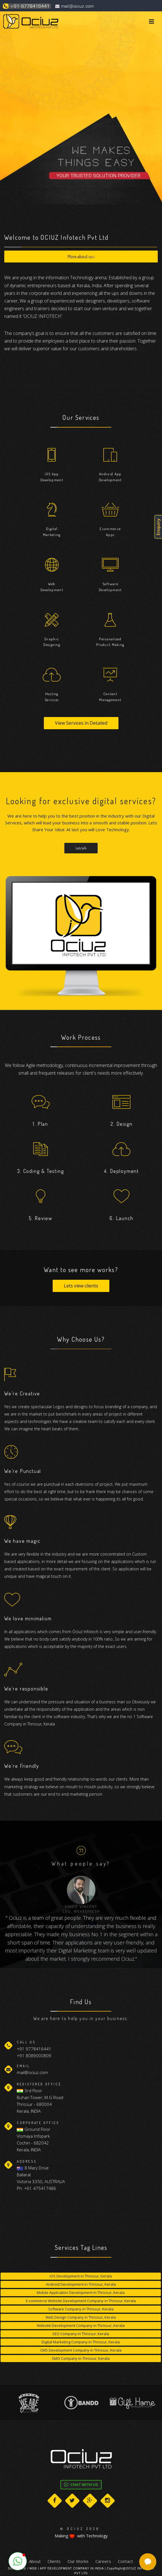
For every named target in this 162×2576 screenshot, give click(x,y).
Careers (103, 2561)
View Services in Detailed (81, 723)
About (35, 2561)
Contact (125, 2561)
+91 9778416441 (34, 2049)
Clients (54, 2561)
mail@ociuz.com (74, 6)
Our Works (78, 2561)
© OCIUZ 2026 (80, 2529)
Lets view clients (81, 1300)
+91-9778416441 (26, 6)
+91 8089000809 (34, 2055)
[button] (18, 2561)
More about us (81, 256)
